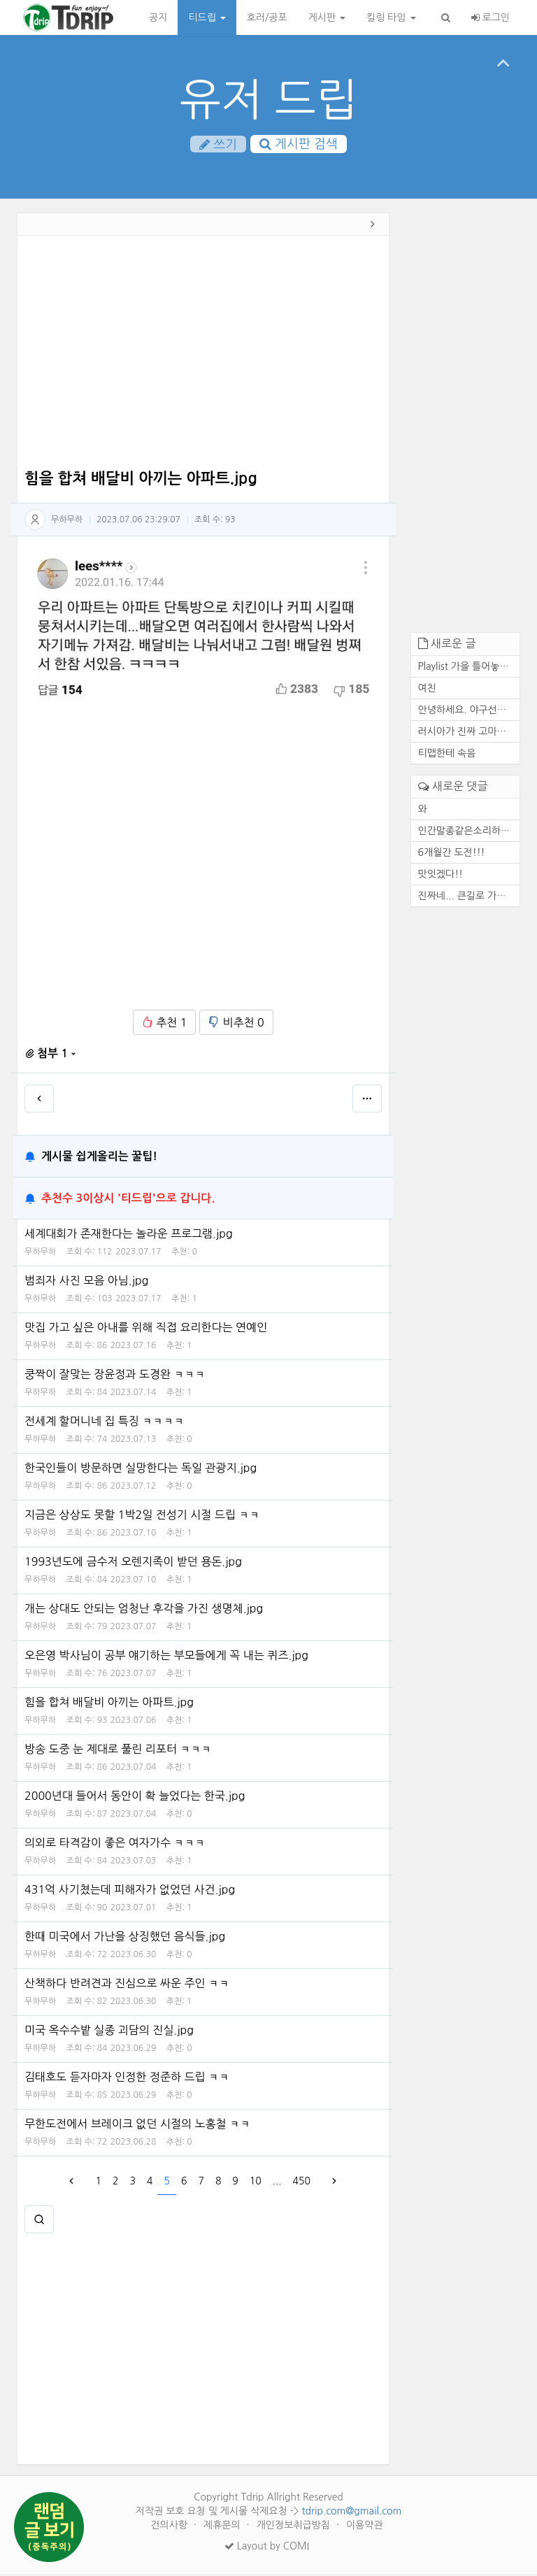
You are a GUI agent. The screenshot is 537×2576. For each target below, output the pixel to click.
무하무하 (67, 521)
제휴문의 (223, 2527)
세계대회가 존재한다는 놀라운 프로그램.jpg (128, 1235)
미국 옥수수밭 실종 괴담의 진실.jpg (109, 2032)
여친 (427, 690)
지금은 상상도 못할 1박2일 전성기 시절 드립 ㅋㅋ (142, 1516)
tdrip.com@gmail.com (351, 2513)
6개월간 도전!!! (451, 854)
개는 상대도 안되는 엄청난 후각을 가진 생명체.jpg (143, 1610)
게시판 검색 (298, 144)
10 (256, 2183)
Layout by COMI (266, 2548)
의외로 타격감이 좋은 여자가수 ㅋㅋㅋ (115, 1844)
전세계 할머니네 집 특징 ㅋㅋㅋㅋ (104, 1423)
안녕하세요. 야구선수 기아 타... (469, 712)
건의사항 (170, 2527)
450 (301, 2183)
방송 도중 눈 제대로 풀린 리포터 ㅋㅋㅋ (118, 1750)
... (277, 2183)
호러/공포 (267, 17)
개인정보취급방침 (295, 2527)
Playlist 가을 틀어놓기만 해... (469, 668)
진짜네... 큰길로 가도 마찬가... (469, 897)
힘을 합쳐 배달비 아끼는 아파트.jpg (109, 1704)
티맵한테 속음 (447, 755)
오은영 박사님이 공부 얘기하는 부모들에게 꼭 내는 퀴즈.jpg (166, 1657)
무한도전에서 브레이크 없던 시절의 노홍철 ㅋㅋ (137, 2125)
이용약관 (364, 2527)
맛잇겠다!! (441, 875)
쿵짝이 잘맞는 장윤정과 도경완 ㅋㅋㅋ (115, 1376)
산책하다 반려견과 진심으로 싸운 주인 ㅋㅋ (126, 1985)
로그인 (490, 17)
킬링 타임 (390, 17)
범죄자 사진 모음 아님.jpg (86, 1282)
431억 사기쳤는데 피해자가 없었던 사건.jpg (129, 1891)
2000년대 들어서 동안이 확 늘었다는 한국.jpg (134, 1797)
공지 (158, 17)
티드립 (206, 17)
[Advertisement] (203, 357)
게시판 (326, 17)
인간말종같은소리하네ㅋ (469, 832)
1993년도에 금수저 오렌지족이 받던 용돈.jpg (133, 1563)
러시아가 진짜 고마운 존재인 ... (469, 733)
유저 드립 (269, 100)
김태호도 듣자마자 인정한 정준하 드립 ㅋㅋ (126, 2078)
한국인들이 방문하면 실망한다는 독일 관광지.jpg (140, 1469)
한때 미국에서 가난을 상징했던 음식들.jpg (124, 1938)
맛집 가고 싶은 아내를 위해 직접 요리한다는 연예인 (145, 1329)
